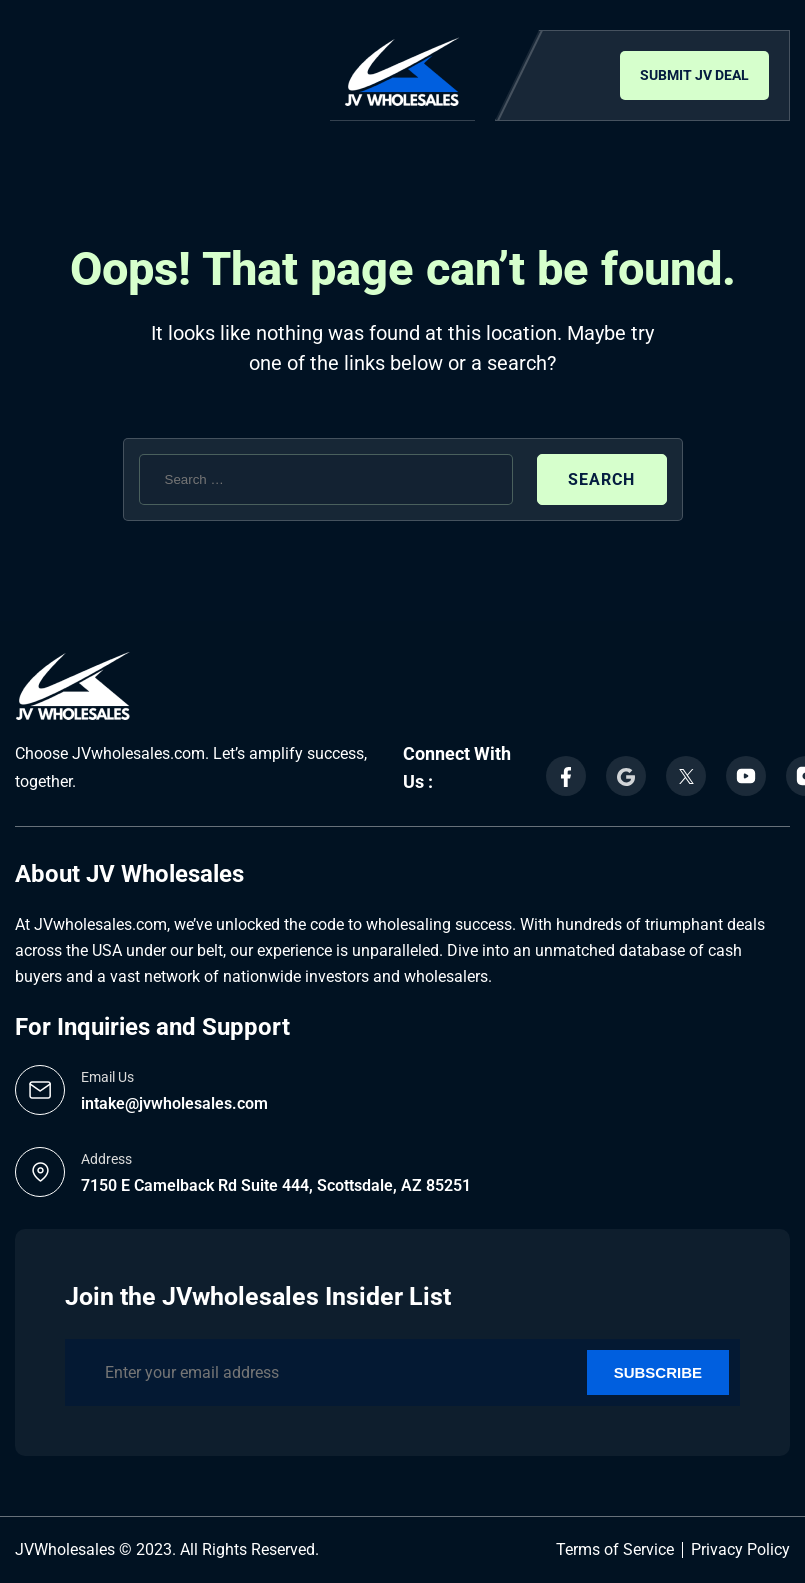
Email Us (107, 1077)
